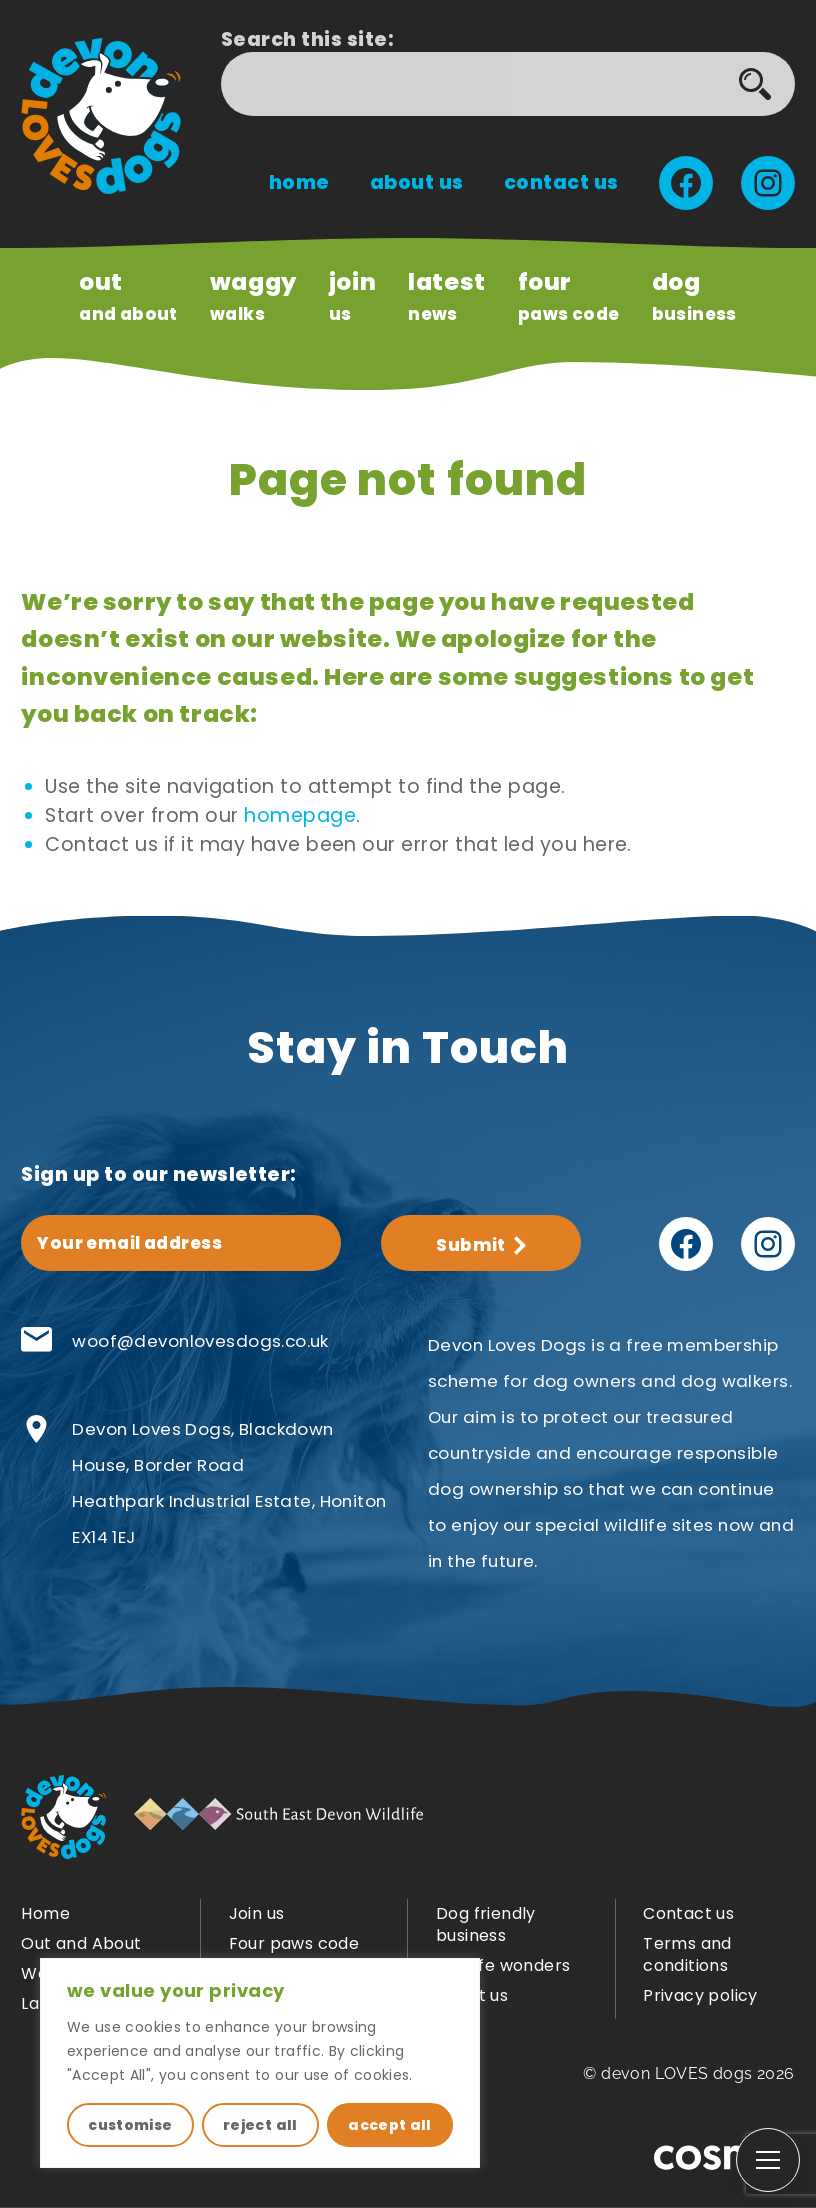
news (447, 295)
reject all (260, 2125)
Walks (253, 295)
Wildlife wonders (503, 1965)
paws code (569, 295)
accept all (390, 2125)
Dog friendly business (486, 1924)
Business (694, 295)
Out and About (81, 1943)
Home (299, 182)
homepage (300, 815)
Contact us (561, 182)
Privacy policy (700, 1995)
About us (417, 182)
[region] (260, 2063)
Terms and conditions (687, 1954)
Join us (257, 1913)
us (352, 295)
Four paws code (294, 1943)
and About (128, 295)
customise (130, 2125)
